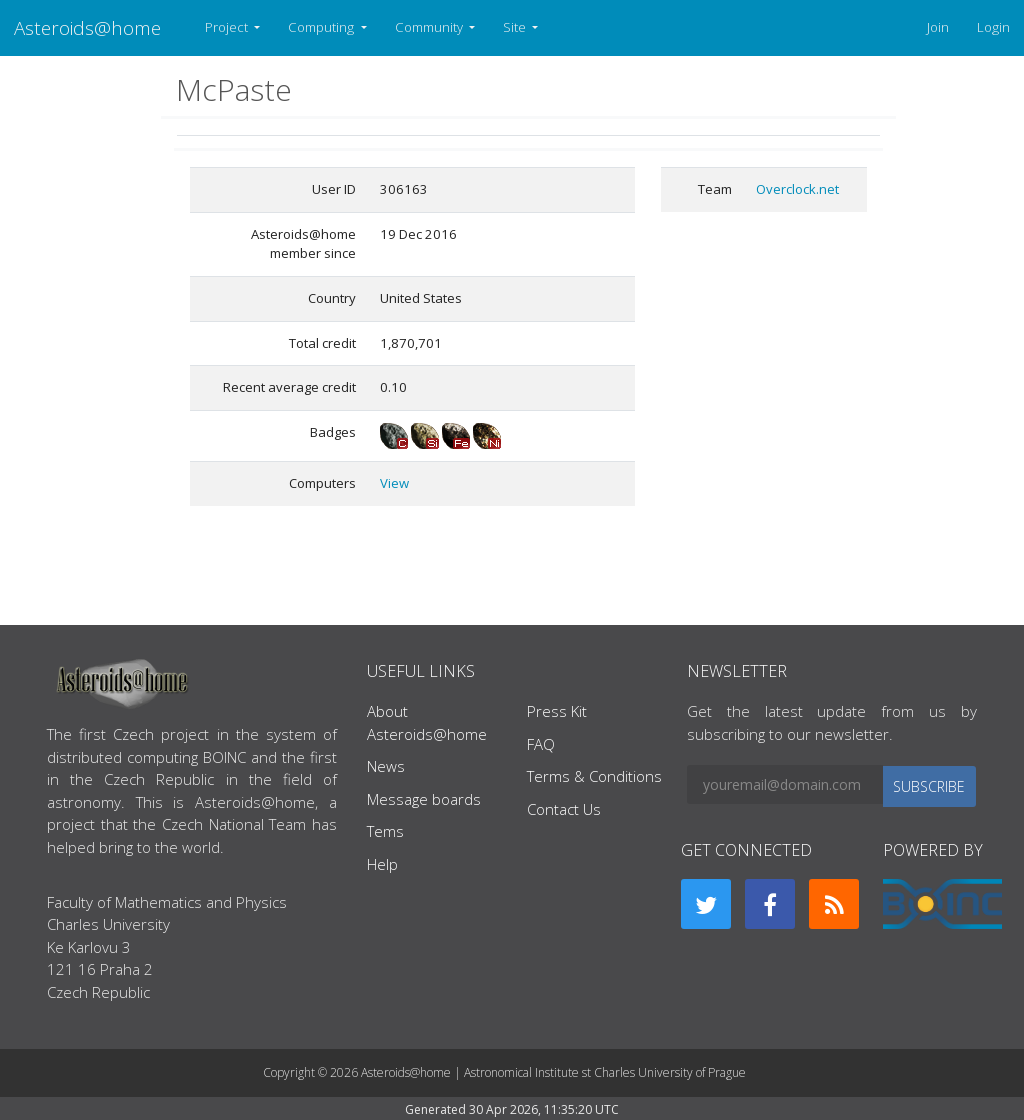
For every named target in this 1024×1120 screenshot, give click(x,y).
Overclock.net (797, 189)
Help (382, 864)
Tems (385, 831)
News (386, 766)
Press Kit (557, 711)
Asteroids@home (87, 27)
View (394, 483)
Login (993, 27)
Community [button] (430, 27)
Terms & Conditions (594, 776)
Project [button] (228, 27)
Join (938, 27)
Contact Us (564, 809)
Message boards (424, 799)
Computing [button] (322, 27)
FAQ (541, 744)
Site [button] (516, 27)
